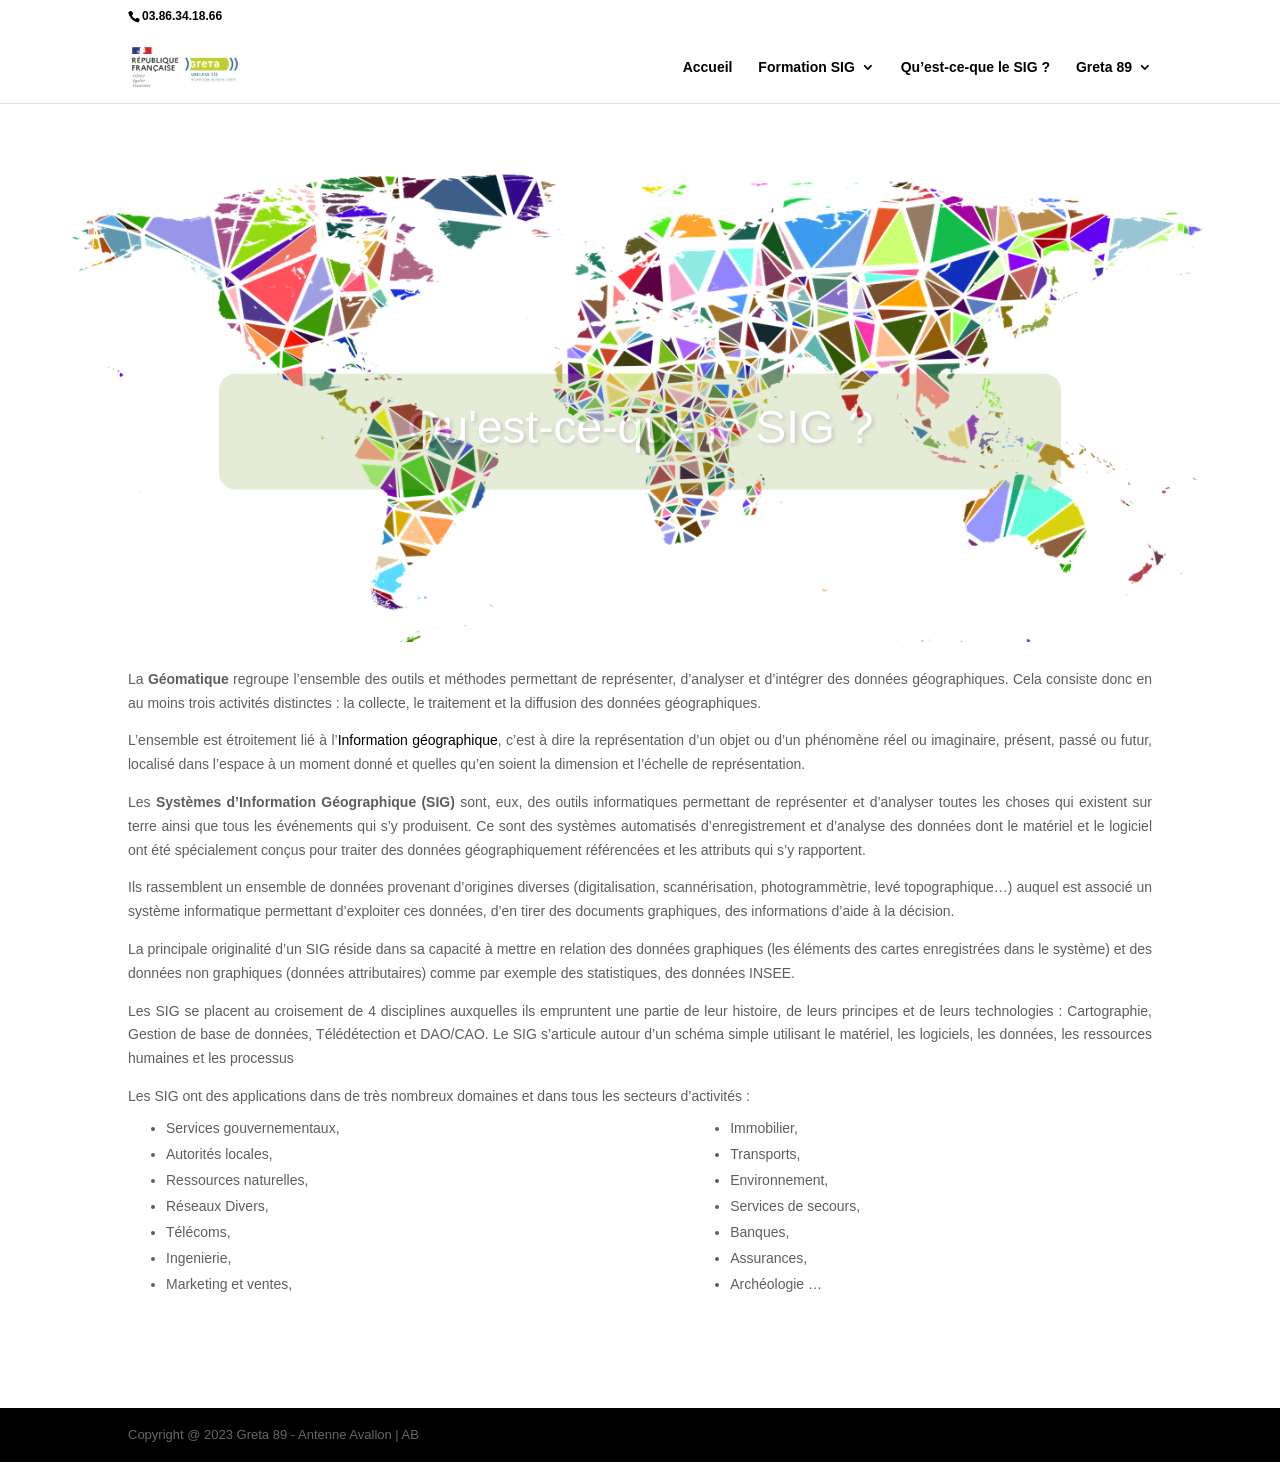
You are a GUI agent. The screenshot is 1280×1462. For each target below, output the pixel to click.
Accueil (708, 67)
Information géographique (418, 740)
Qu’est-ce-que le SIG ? (975, 67)
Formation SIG (806, 67)
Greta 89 (1104, 67)
